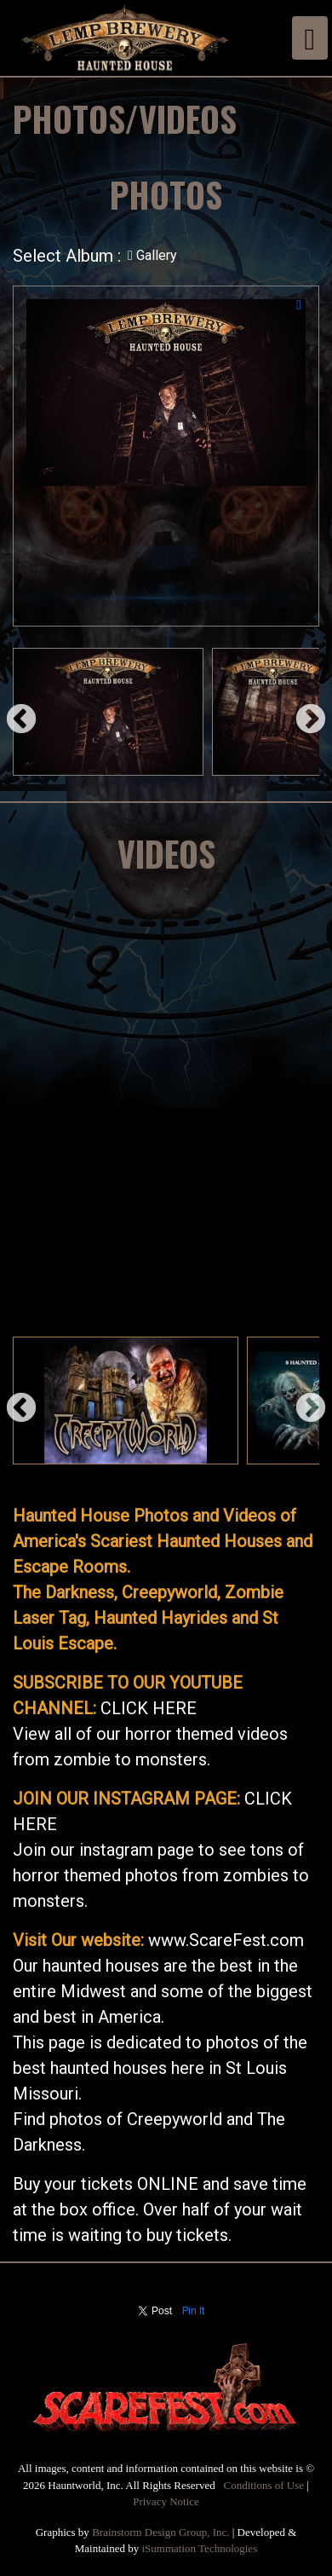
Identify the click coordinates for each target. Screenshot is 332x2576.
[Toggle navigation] (310, 38)
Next (302, 711)
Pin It (193, 2311)
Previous (12, 711)
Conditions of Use (263, 2485)
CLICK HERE (148, 1708)
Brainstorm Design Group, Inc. (160, 2532)
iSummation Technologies (200, 2548)
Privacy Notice (166, 2501)
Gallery (152, 255)
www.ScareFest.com (226, 1940)
